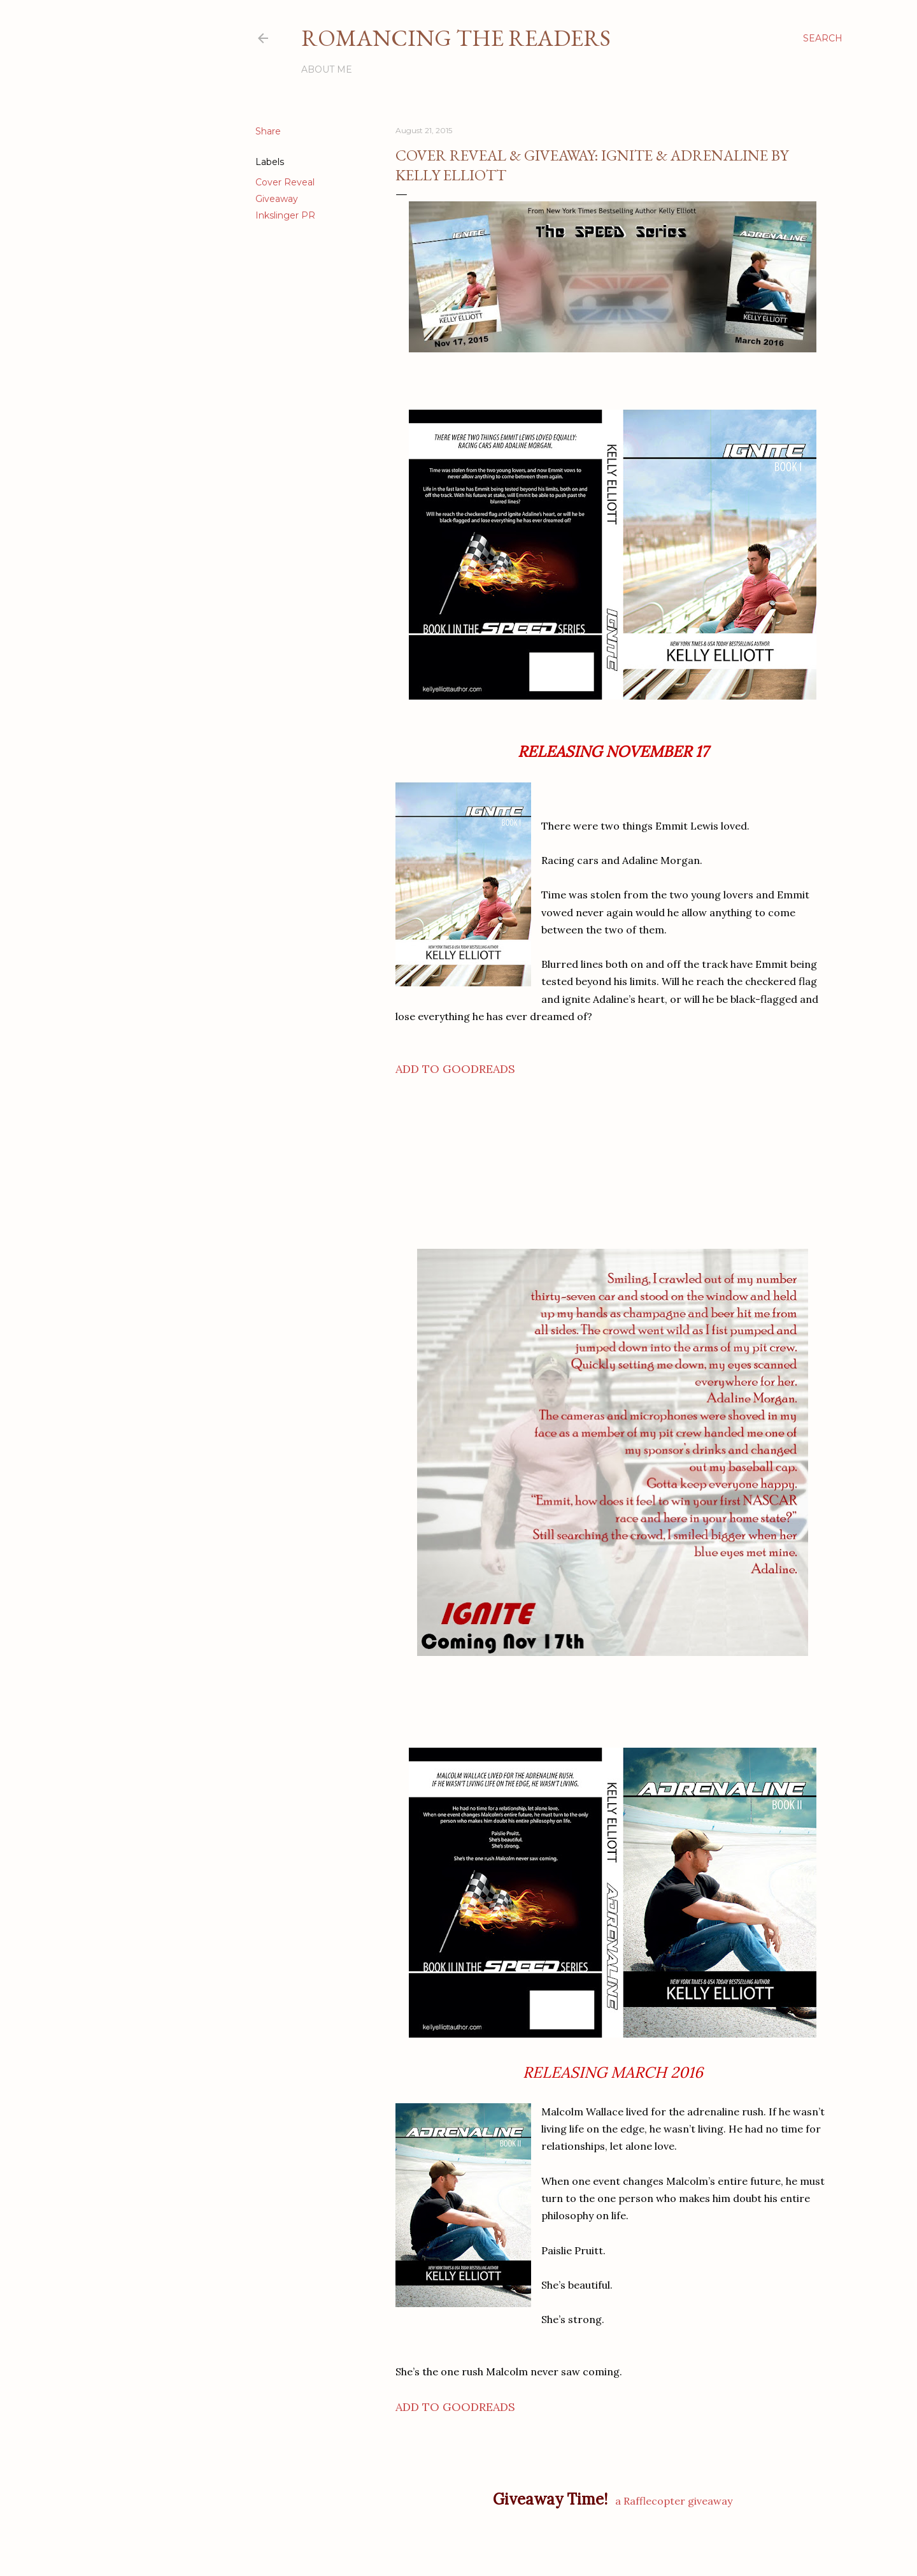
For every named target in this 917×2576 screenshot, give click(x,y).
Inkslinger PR (285, 215)
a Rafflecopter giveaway (673, 2500)
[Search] (822, 38)
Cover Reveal (285, 182)
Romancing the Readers (456, 38)
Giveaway (276, 199)
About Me (326, 69)
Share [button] (268, 131)
